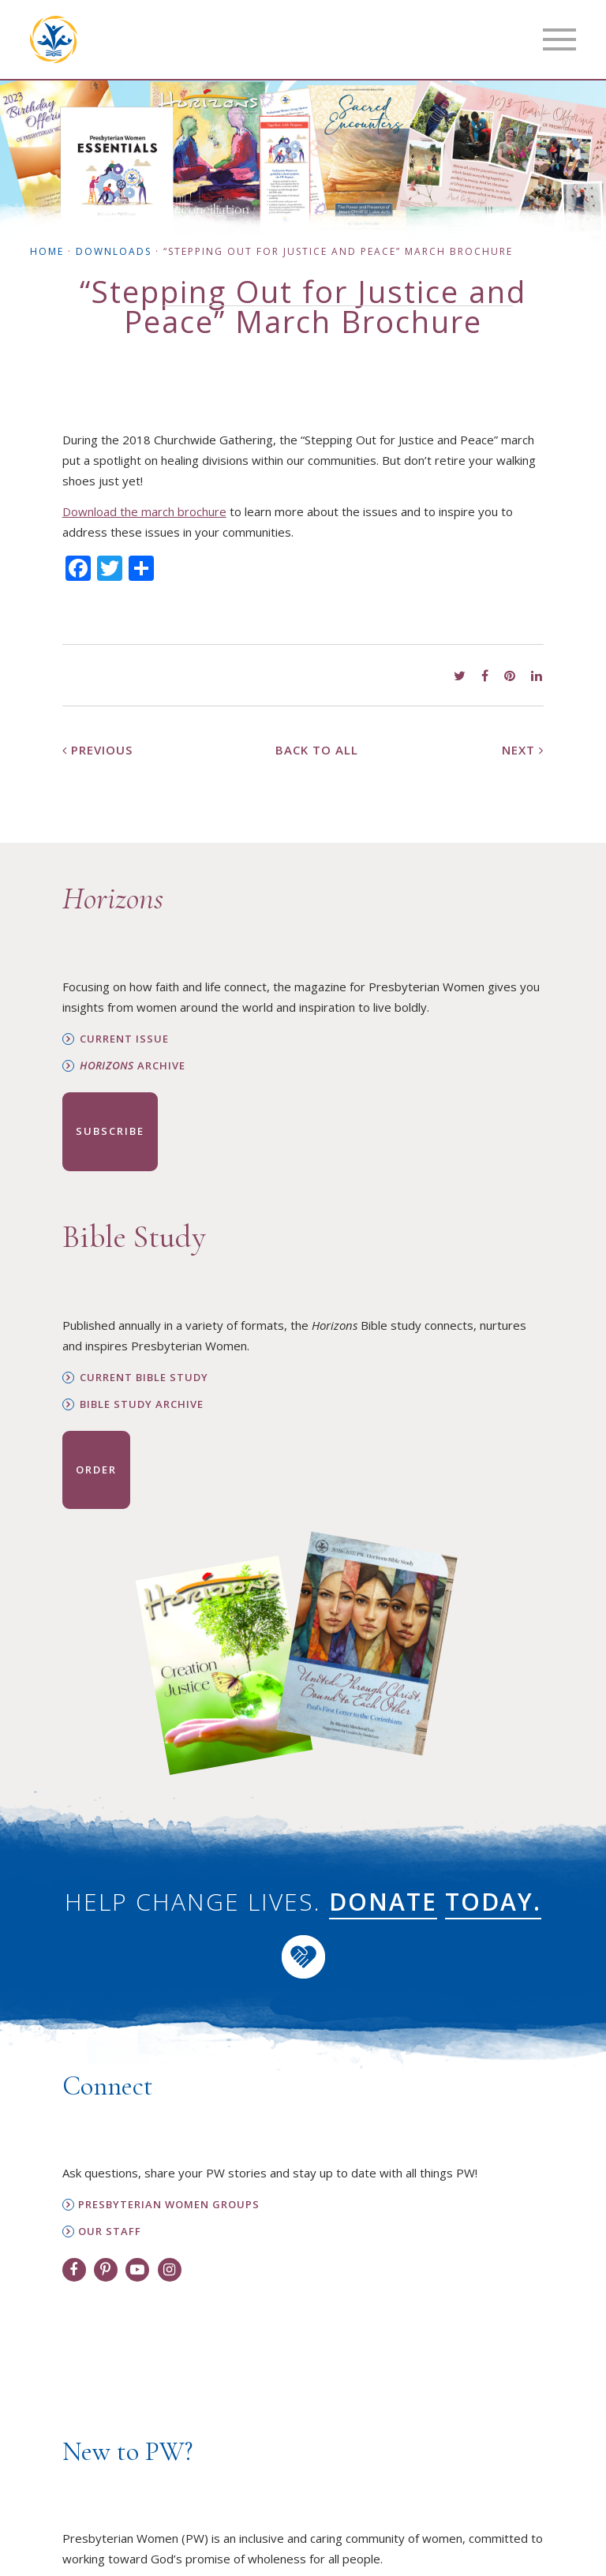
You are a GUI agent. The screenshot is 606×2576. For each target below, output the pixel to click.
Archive (132, 1066)
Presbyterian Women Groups (169, 2205)
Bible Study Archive (142, 1404)
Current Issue (124, 1039)
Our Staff (109, 2231)
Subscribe (110, 1131)
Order (96, 1469)
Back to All (316, 750)
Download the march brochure (144, 511)
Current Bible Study (144, 1377)
